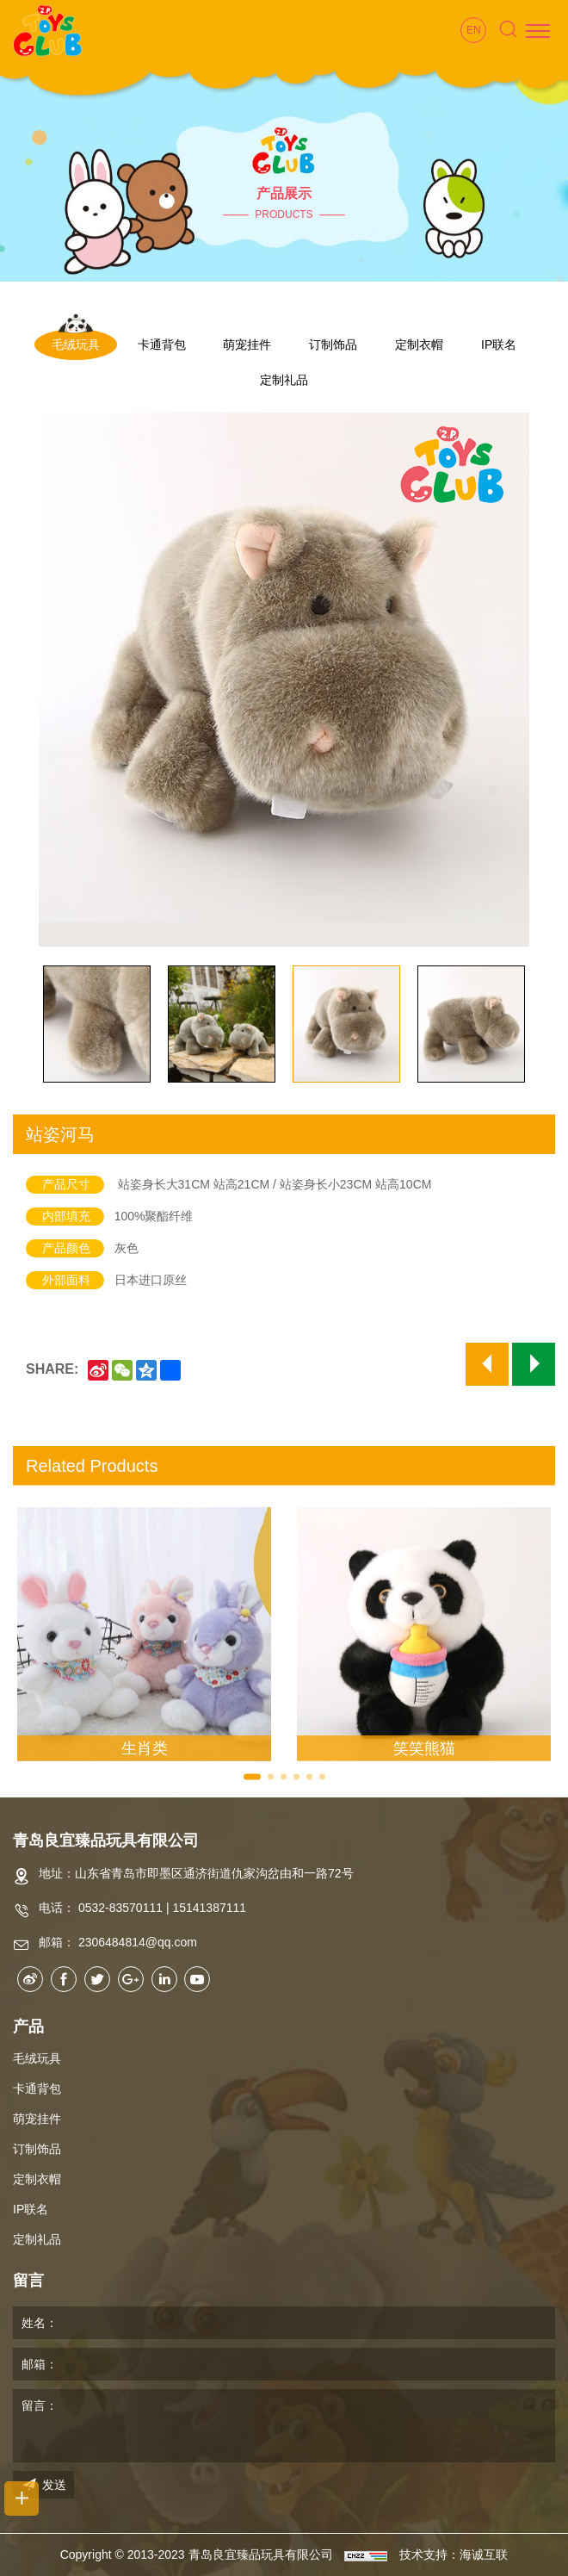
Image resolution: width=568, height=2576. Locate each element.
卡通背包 (162, 344)
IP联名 (498, 344)
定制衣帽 (419, 344)
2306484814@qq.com (137, 1942)
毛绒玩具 (76, 344)
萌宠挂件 (247, 344)
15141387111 (209, 1908)
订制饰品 (333, 344)
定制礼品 (284, 380)
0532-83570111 (120, 1908)
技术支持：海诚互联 (453, 2554)
